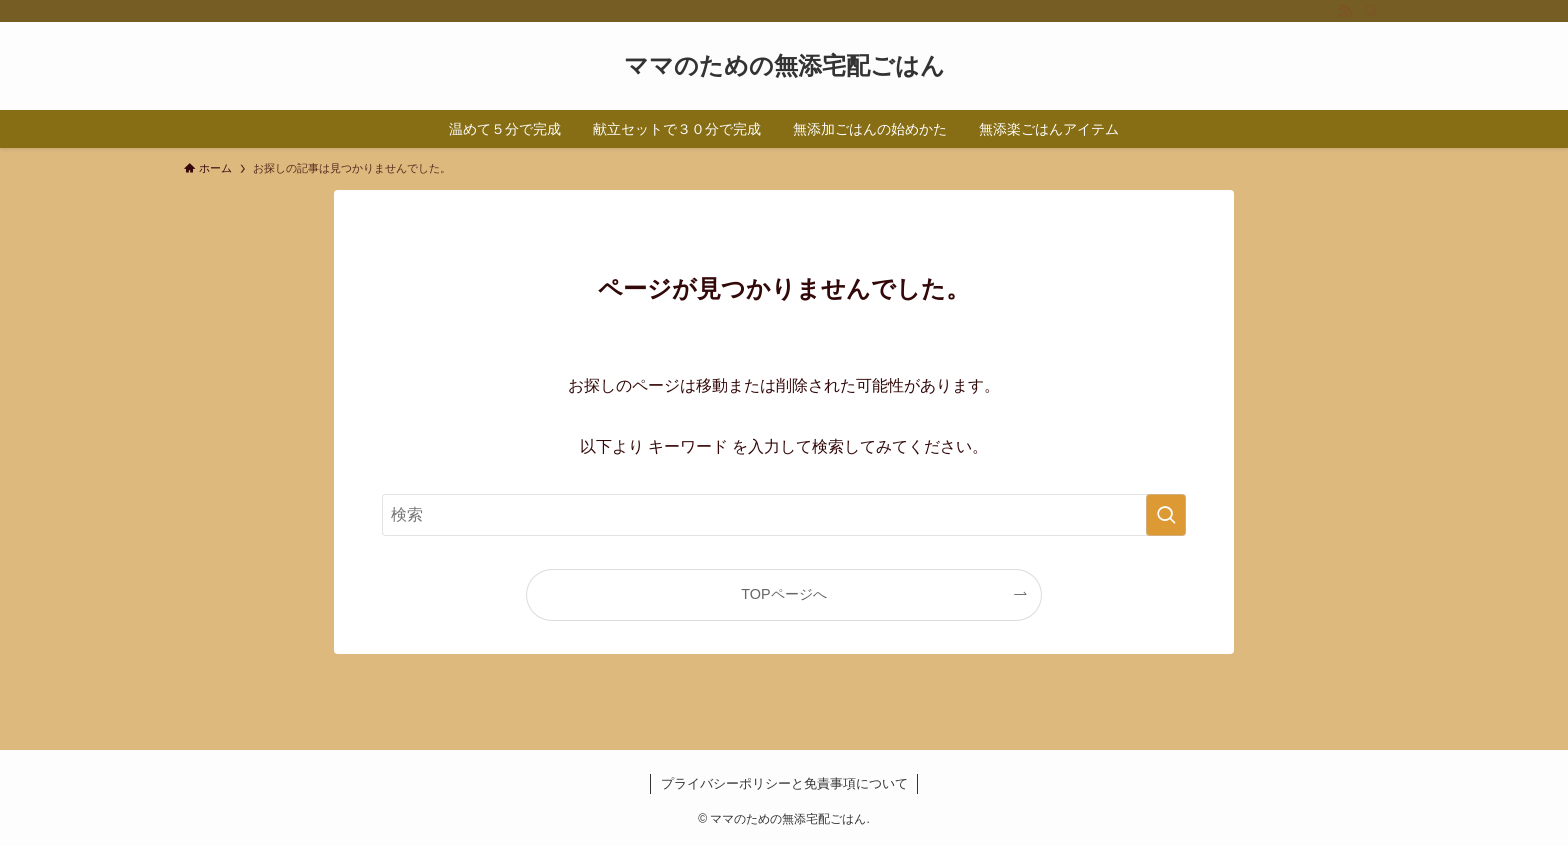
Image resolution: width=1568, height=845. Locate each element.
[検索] (1371, 11)
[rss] (1345, 11)
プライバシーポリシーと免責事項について (784, 783)
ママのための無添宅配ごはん (784, 66)
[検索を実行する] (1166, 515)
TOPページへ (783, 594)
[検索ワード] (784, 515)
